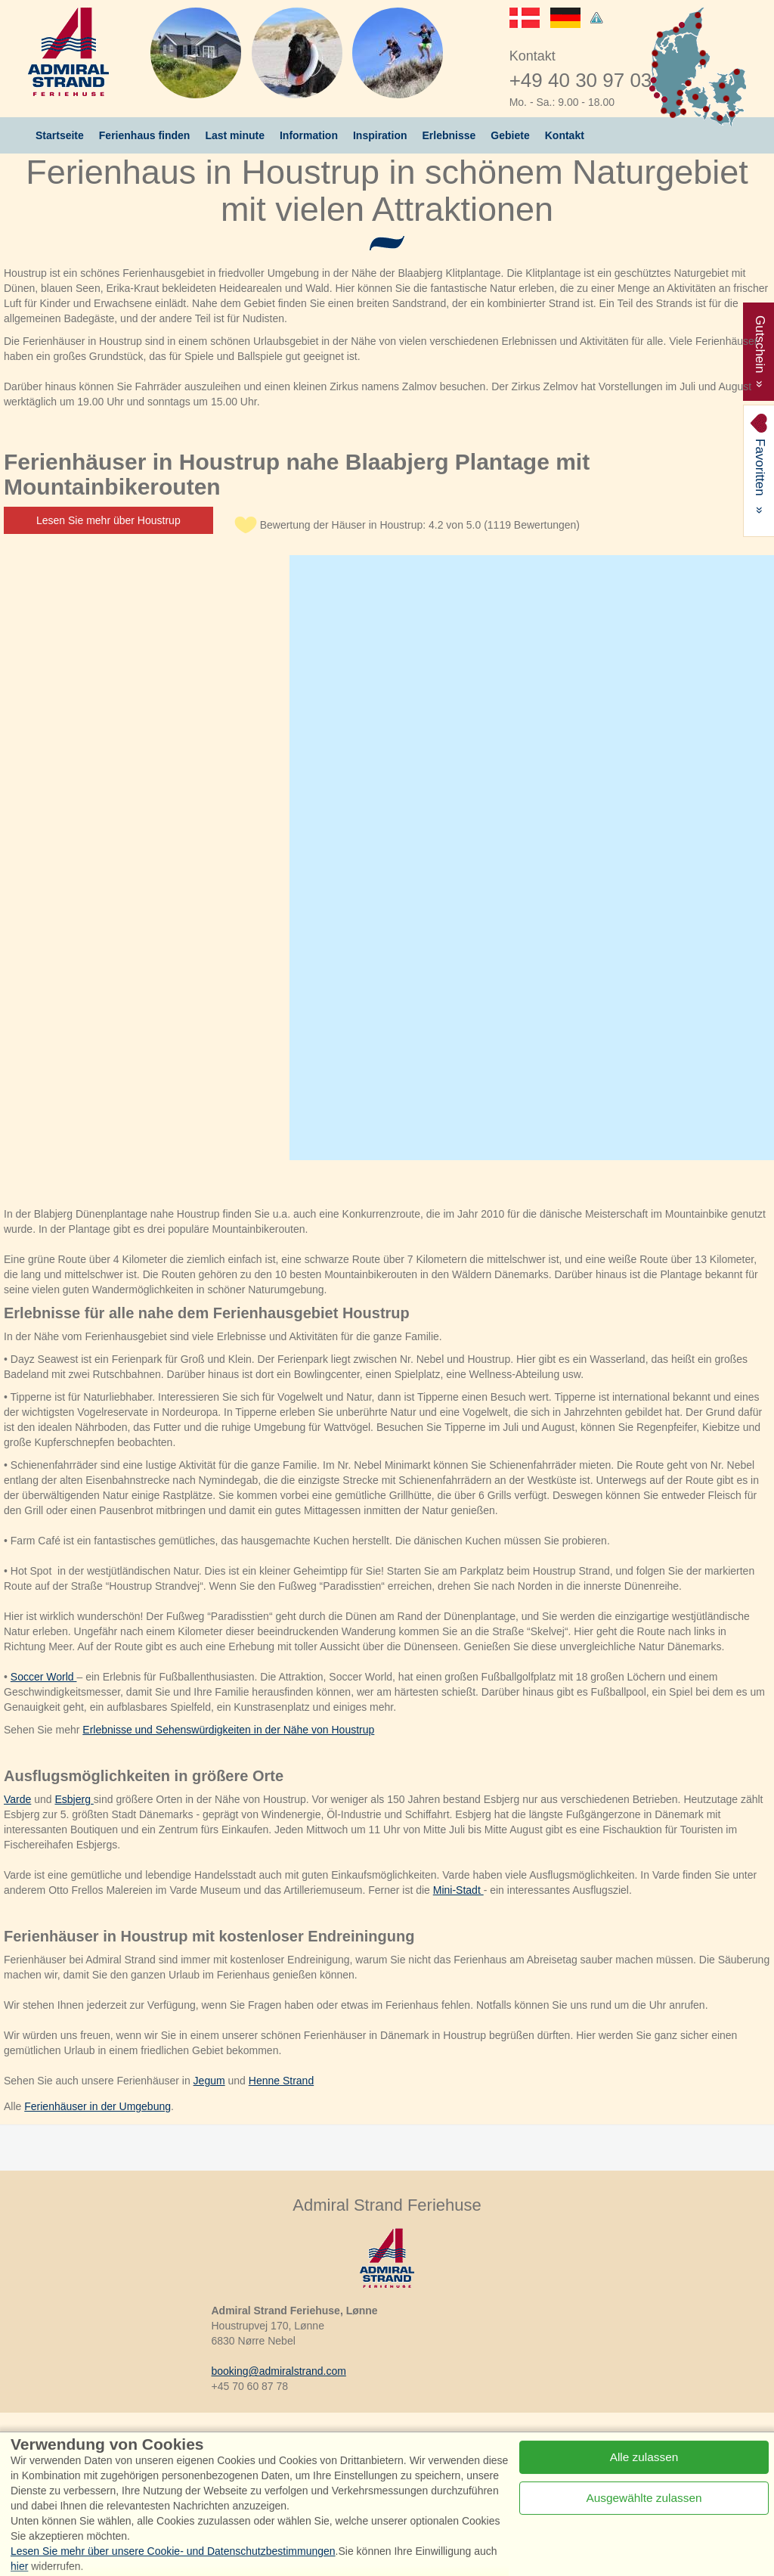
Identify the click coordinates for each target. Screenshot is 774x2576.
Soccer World (44, 1677)
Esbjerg (73, 1799)
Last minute (235, 135)
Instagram (241, 2449)
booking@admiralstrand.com (279, 2371)
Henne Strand (281, 2081)
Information (309, 135)
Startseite (60, 135)
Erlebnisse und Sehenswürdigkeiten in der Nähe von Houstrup (228, 1730)
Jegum (209, 2081)
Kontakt (564, 135)
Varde (17, 1799)
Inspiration (380, 135)
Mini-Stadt (458, 1890)
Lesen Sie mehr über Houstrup (108, 520)
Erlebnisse (449, 135)
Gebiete (510, 135)
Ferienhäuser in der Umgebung (97, 2106)
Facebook (148, 2449)
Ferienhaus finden (144, 135)
